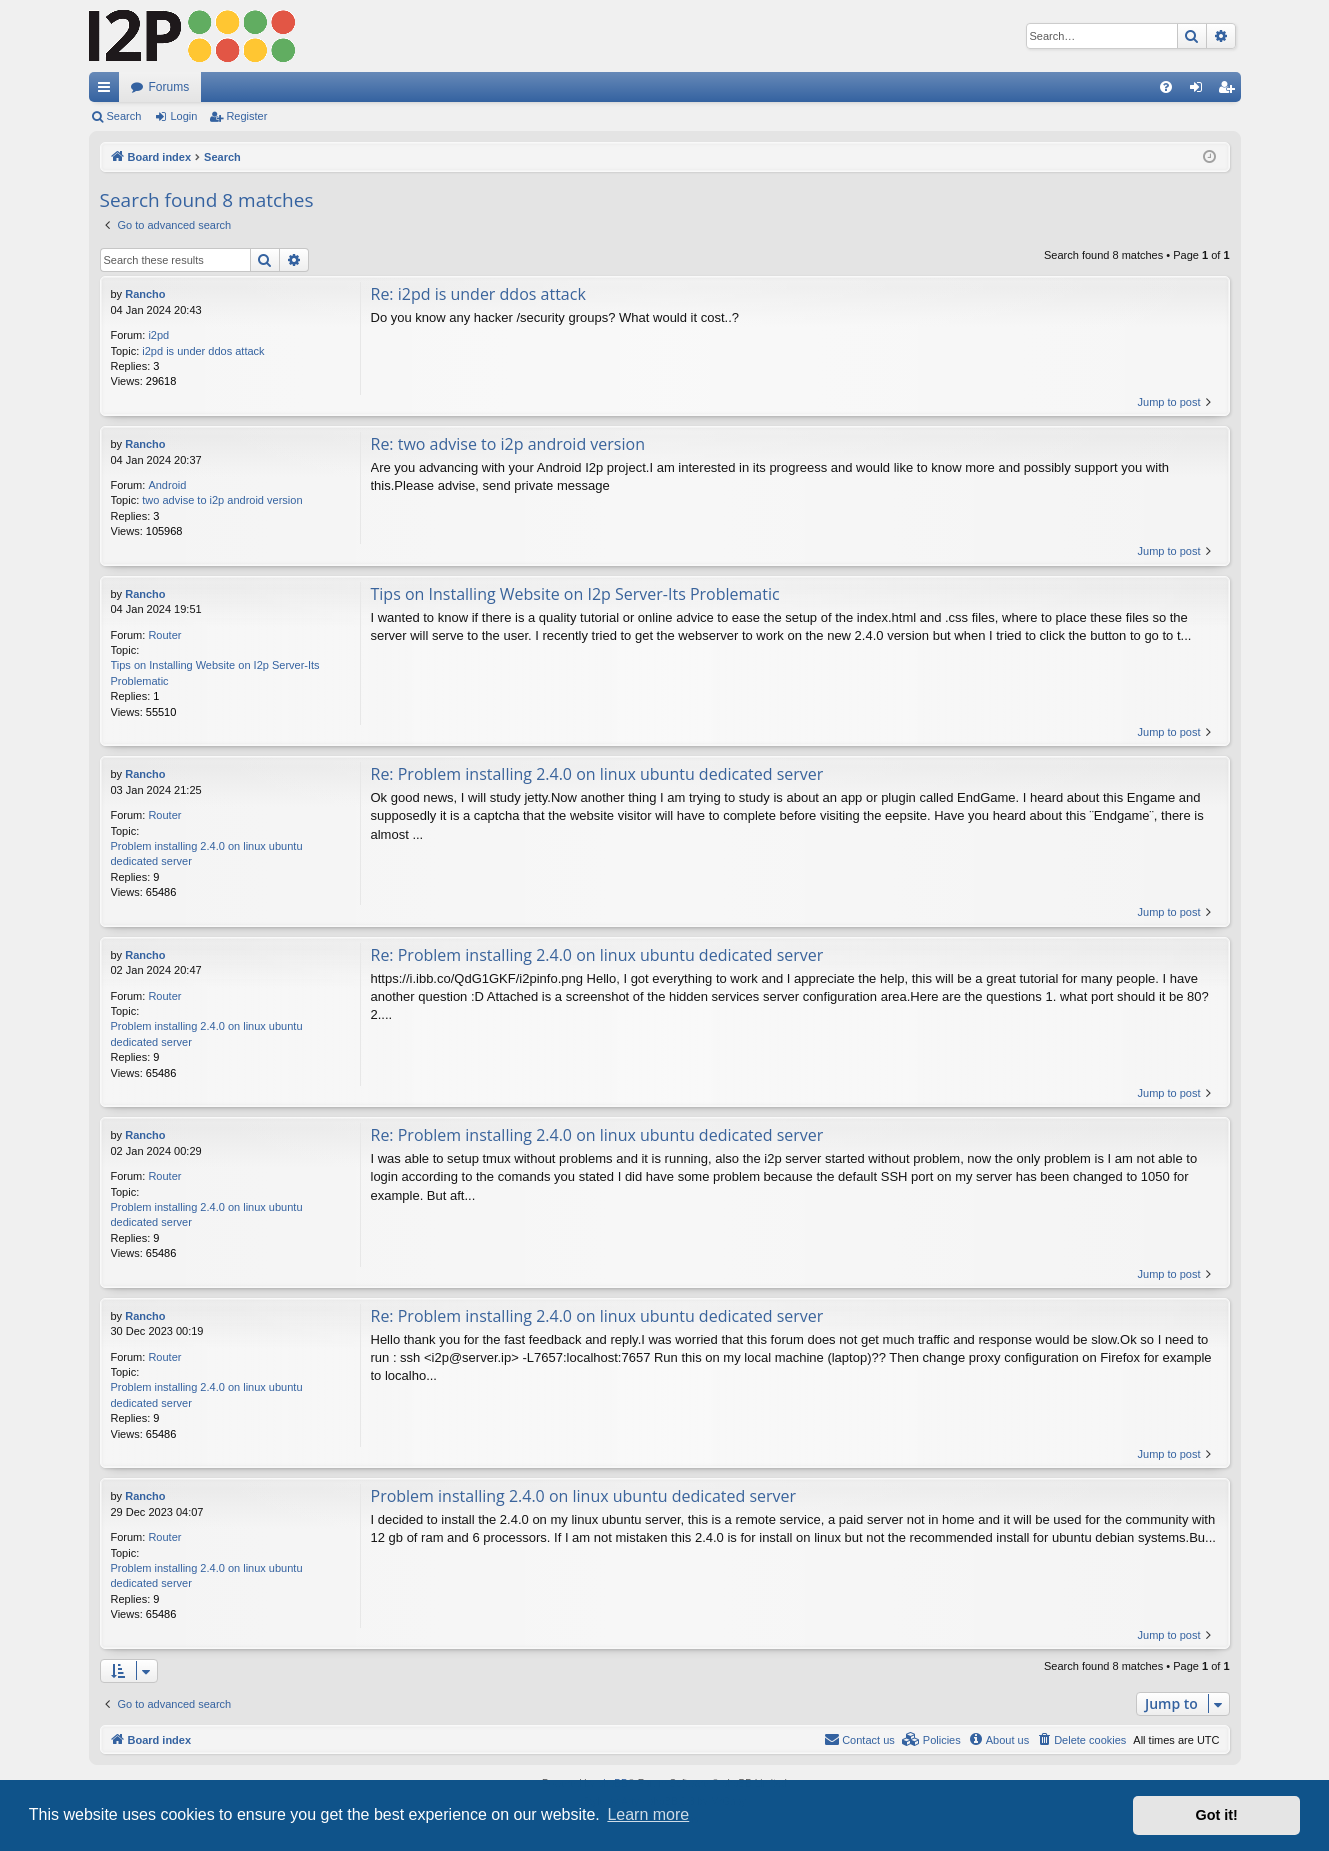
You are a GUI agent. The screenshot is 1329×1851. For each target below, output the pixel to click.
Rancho (145, 294)
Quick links (108, 91)
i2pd (158, 335)
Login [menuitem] (1199, 91)
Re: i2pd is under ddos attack (478, 294)
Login (183, 116)
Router (164, 635)
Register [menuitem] (1229, 91)
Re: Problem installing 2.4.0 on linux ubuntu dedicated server (597, 774)
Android (167, 485)
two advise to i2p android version (222, 500)
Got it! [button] (1217, 1815)
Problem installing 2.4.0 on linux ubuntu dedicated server (207, 853)
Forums (169, 87)
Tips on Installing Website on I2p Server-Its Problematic (215, 672)
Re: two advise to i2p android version (508, 444)
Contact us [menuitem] (859, 1739)
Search (124, 116)
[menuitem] (1166, 87)
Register (246, 116)
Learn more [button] (648, 1814)
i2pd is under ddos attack (203, 351)
